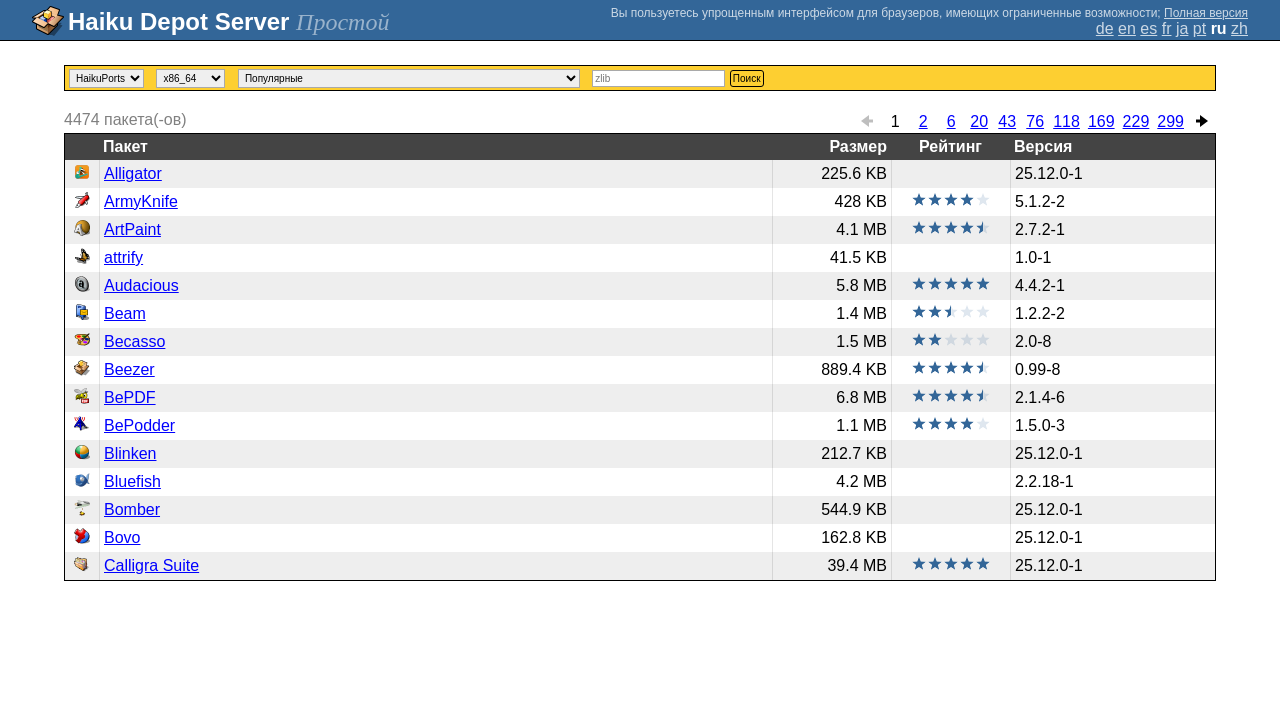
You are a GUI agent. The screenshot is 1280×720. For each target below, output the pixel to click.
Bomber (132, 509)
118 (1066, 121)
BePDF (130, 397)
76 (1035, 121)
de (1105, 28)
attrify (123, 257)
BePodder (139, 425)
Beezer (129, 369)
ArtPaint (132, 229)
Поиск (747, 78)
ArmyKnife (141, 201)
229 (1136, 121)
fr (1167, 28)
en (1127, 28)
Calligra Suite (151, 565)
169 (1101, 121)
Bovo (122, 537)
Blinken (130, 453)
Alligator (133, 173)
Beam (125, 313)
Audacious (141, 285)
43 (1007, 121)
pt (1199, 28)
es (1148, 28)
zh (1239, 28)
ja (1182, 28)
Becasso (134, 341)
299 (1170, 121)
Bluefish (132, 481)
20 (979, 121)
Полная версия (1206, 13)
